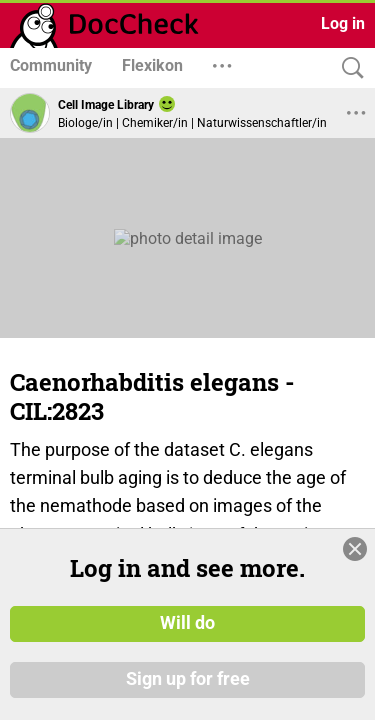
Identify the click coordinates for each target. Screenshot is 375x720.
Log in (343, 23)
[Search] (348, 68)
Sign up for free (188, 679)
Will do (187, 623)
